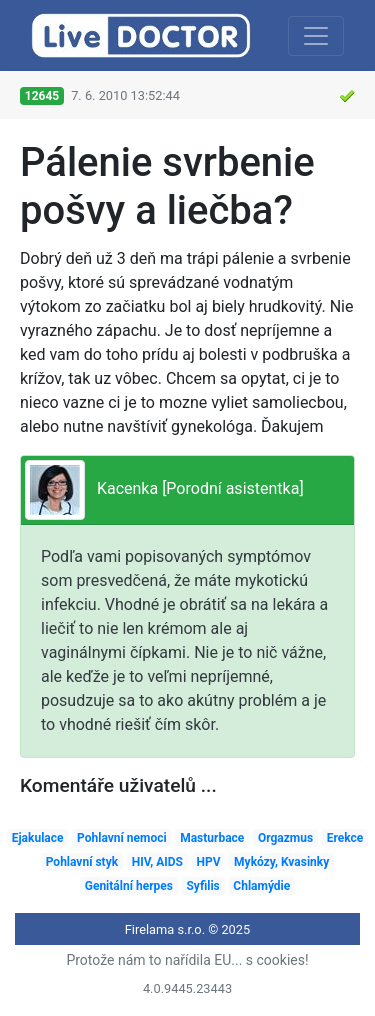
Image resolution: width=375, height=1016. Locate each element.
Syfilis (202, 886)
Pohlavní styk (82, 862)
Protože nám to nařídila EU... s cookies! (187, 960)
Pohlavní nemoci (122, 838)
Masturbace (212, 838)
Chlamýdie (261, 886)
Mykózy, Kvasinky (281, 862)
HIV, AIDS (157, 862)
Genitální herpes (129, 886)
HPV (208, 862)
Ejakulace (38, 838)
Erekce (345, 838)
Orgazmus (285, 838)
